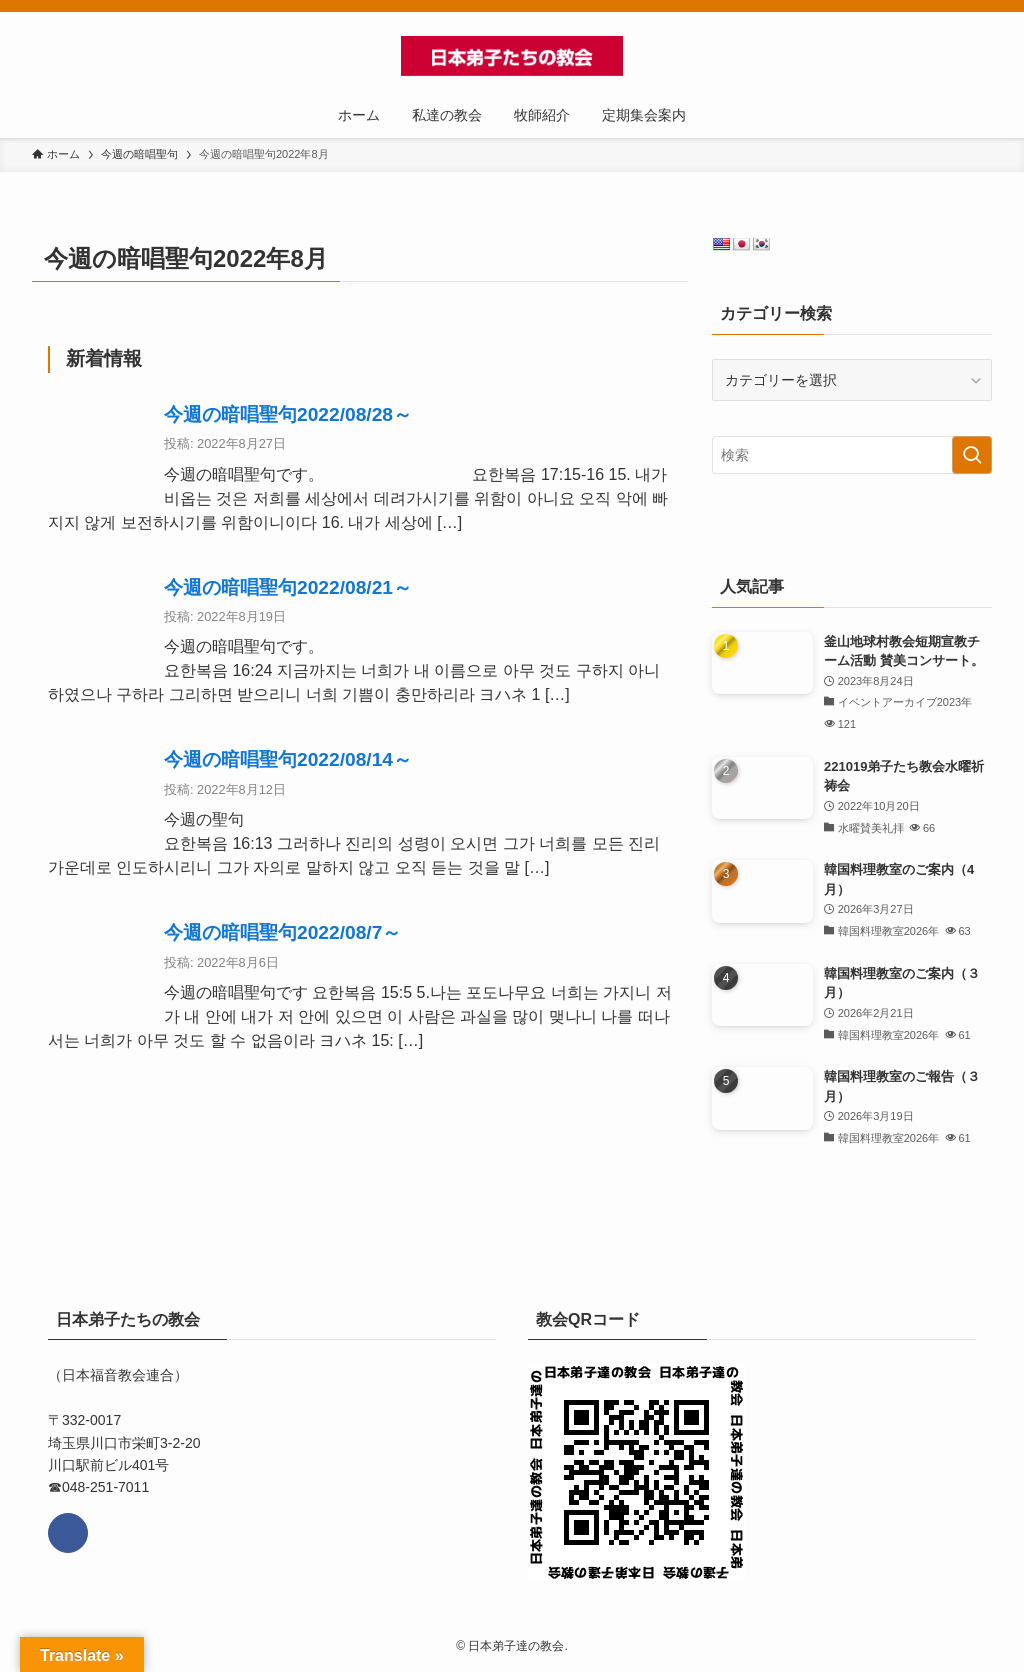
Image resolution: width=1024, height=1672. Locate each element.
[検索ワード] (852, 455)
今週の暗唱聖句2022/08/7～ (282, 932)
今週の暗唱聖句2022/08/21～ (288, 587)
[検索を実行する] (972, 455)
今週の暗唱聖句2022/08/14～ (288, 759)
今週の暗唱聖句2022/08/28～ (288, 414)
